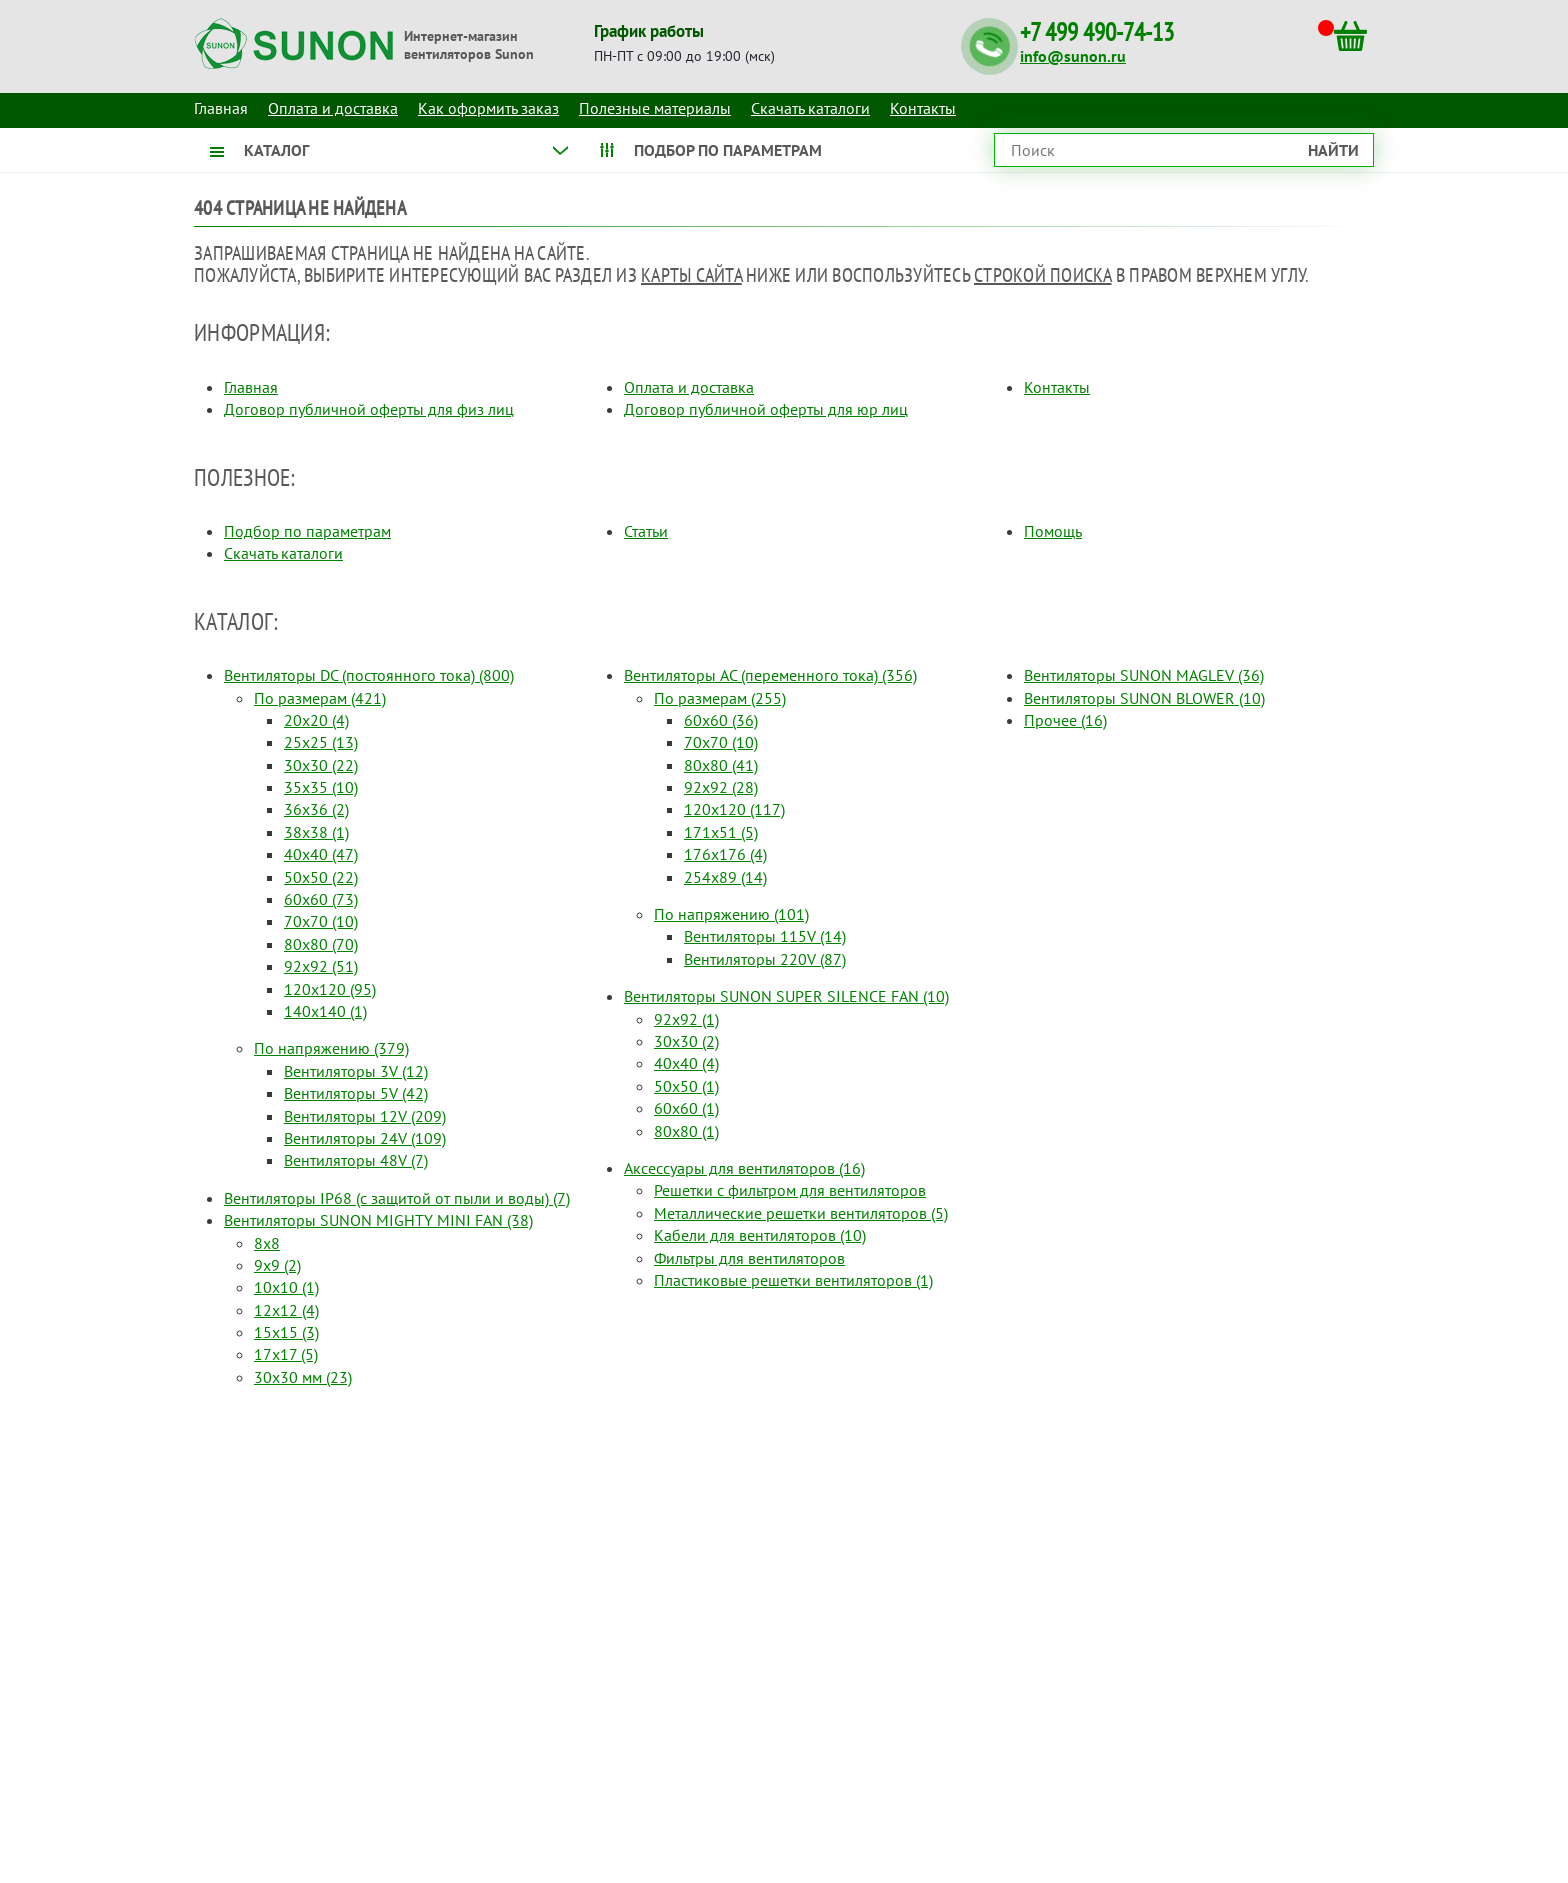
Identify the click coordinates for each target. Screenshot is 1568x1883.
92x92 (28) (721, 787)
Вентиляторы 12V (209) (365, 1116)
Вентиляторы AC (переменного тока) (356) (770, 675)
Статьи (646, 531)
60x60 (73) (321, 899)
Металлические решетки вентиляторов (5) (801, 1213)
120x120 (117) (734, 809)
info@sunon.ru (1073, 56)
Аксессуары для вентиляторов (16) (744, 1168)
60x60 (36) (721, 720)
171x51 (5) (721, 832)
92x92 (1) (686, 1019)
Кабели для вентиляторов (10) (760, 1235)
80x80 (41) (721, 765)
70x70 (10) (321, 921)
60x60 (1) (686, 1108)
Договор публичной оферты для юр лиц (766, 409)
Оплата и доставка (333, 108)
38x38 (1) (316, 832)
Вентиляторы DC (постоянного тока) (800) (369, 675)
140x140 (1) (325, 1011)
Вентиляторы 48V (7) (356, 1160)
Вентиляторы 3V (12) (356, 1071)
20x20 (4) (316, 720)
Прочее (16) (1065, 720)
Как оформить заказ (488, 108)
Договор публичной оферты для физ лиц (369, 409)
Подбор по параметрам (307, 531)
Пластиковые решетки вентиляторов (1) (793, 1280)
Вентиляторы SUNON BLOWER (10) (1144, 698)
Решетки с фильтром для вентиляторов (790, 1190)
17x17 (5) (286, 1354)
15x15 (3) (286, 1332)
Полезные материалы (655, 108)
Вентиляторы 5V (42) (356, 1093)
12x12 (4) (286, 1310)
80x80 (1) (686, 1131)
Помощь (1053, 531)
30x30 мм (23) (303, 1377)
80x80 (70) (321, 944)
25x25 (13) (321, 742)
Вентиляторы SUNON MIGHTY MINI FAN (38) (378, 1220)
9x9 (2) (277, 1265)
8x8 (267, 1243)
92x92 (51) (321, 966)
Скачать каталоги (810, 108)
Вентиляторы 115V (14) (765, 936)
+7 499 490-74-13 (1097, 32)
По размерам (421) (320, 698)
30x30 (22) (321, 765)
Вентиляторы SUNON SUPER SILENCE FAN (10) (786, 996)
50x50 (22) (321, 877)
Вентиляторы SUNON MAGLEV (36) (1144, 675)
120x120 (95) (330, 989)
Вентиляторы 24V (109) (365, 1138)
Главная (251, 387)
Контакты (923, 108)
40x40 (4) (686, 1063)
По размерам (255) (720, 698)
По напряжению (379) (331, 1048)
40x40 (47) (321, 854)
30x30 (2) (686, 1041)
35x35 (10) (321, 787)
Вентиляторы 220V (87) (765, 959)
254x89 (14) (725, 877)
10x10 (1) (286, 1287)
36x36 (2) (316, 809)
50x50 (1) (686, 1086)
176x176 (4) (725, 854)
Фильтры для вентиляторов (749, 1258)
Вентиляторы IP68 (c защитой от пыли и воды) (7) (397, 1198)
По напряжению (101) (731, 914)
